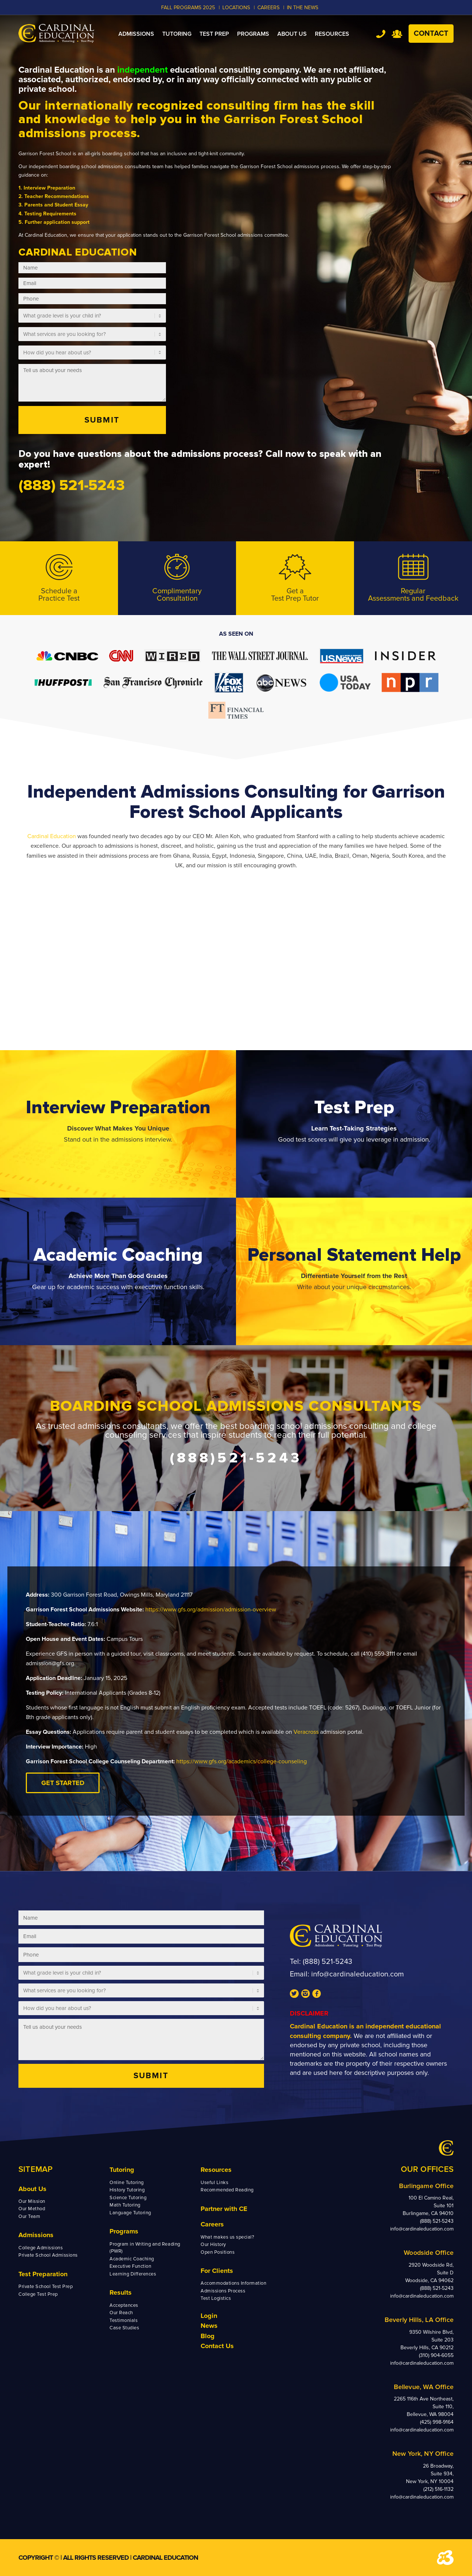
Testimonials (124, 2320)
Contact (431, 33)
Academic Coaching (132, 2259)
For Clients (217, 2271)
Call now (285, 454)
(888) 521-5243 (327, 1961)
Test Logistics (216, 2298)
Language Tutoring (130, 2213)
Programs (124, 2231)
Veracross (307, 1732)
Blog (208, 2336)
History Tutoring (127, 2190)
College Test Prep (38, 2294)
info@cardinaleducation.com (357, 1974)
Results (121, 2292)
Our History (213, 2244)
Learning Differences (133, 2274)
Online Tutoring (127, 2183)
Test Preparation (42, 2274)
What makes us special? (227, 2237)
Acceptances (124, 2305)
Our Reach (121, 2313)
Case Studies (124, 2328)
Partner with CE (224, 2209)
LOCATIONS (236, 7)
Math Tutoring (125, 2205)
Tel (380, 33)
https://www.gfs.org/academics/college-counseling (241, 1761)
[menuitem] (136, 34)
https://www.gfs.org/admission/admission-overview (210, 1609)
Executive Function (130, 2266)
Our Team (29, 2216)
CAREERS (268, 7)
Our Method (31, 2209)
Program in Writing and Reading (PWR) (145, 2247)
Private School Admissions (48, 2255)
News (209, 2326)
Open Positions (218, 2252)
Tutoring (122, 2170)
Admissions (35, 2235)
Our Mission (31, 2201)
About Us (32, 2189)
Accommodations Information (234, 2283)
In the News (302, 7)
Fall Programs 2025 (188, 7)
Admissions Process (223, 2291)
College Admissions (40, 2248)
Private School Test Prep (45, 2286)
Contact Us (217, 2346)
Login (209, 2316)
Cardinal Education (51, 836)
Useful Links (214, 2183)
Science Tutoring (128, 2198)
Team (397, 34)
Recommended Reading (227, 2190)
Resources (216, 2170)
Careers (212, 2224)
